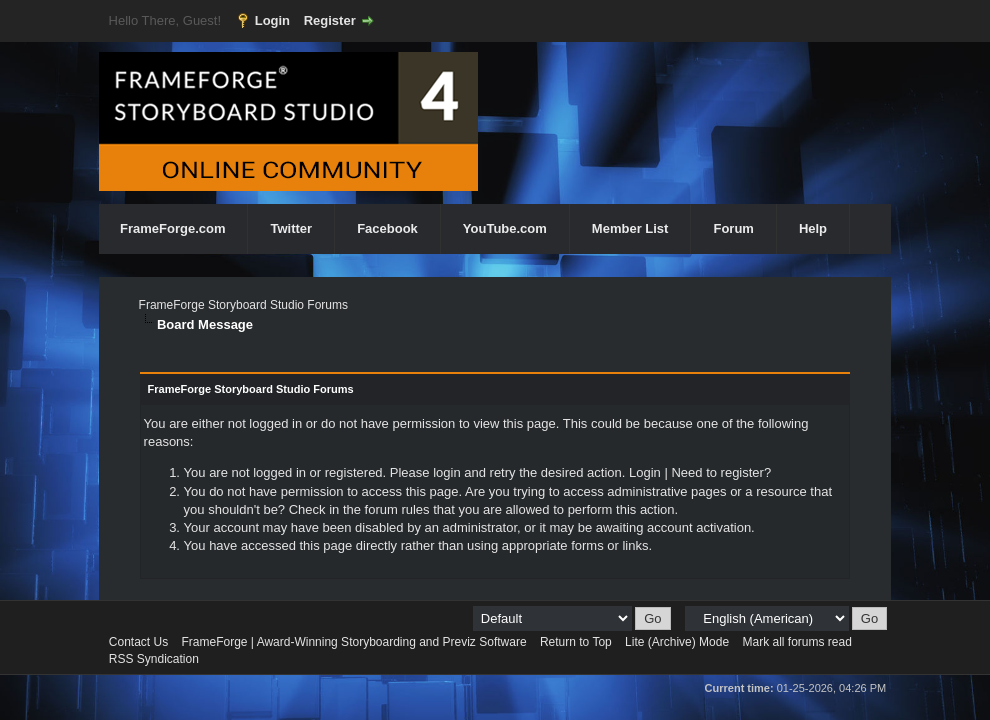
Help (813, 228)
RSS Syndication (154, 659)
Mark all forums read (796, 642)
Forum (733, 228)
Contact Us (138, 642)
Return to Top (576, 642)
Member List (630, 228)
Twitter (291, 228)
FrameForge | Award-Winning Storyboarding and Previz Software (354, 642)
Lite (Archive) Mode (677, 642)
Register (330, 20)
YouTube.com (505, 228)
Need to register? (721, 472)
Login (272, 20)
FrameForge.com (172, 228)
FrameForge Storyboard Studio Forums (243, 305)
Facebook (387, 228)
